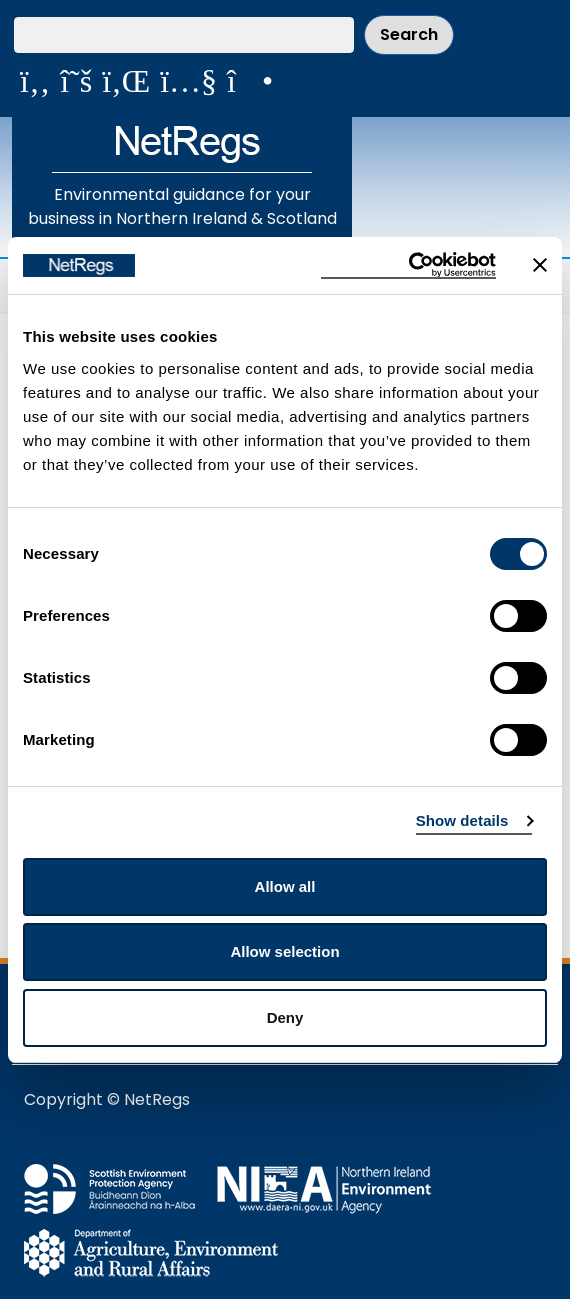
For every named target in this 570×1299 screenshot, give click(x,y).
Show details (462, 820)
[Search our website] (184, 35)
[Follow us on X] (76, 80)
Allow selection (284, 951)
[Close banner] (540, 265)
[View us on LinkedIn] (126, 80)
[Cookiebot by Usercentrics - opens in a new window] (408, 266)
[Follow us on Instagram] (250, 80)
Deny (285, 1017)
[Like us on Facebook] (35, 80)
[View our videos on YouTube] (188, 80)
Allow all (285, 886)
